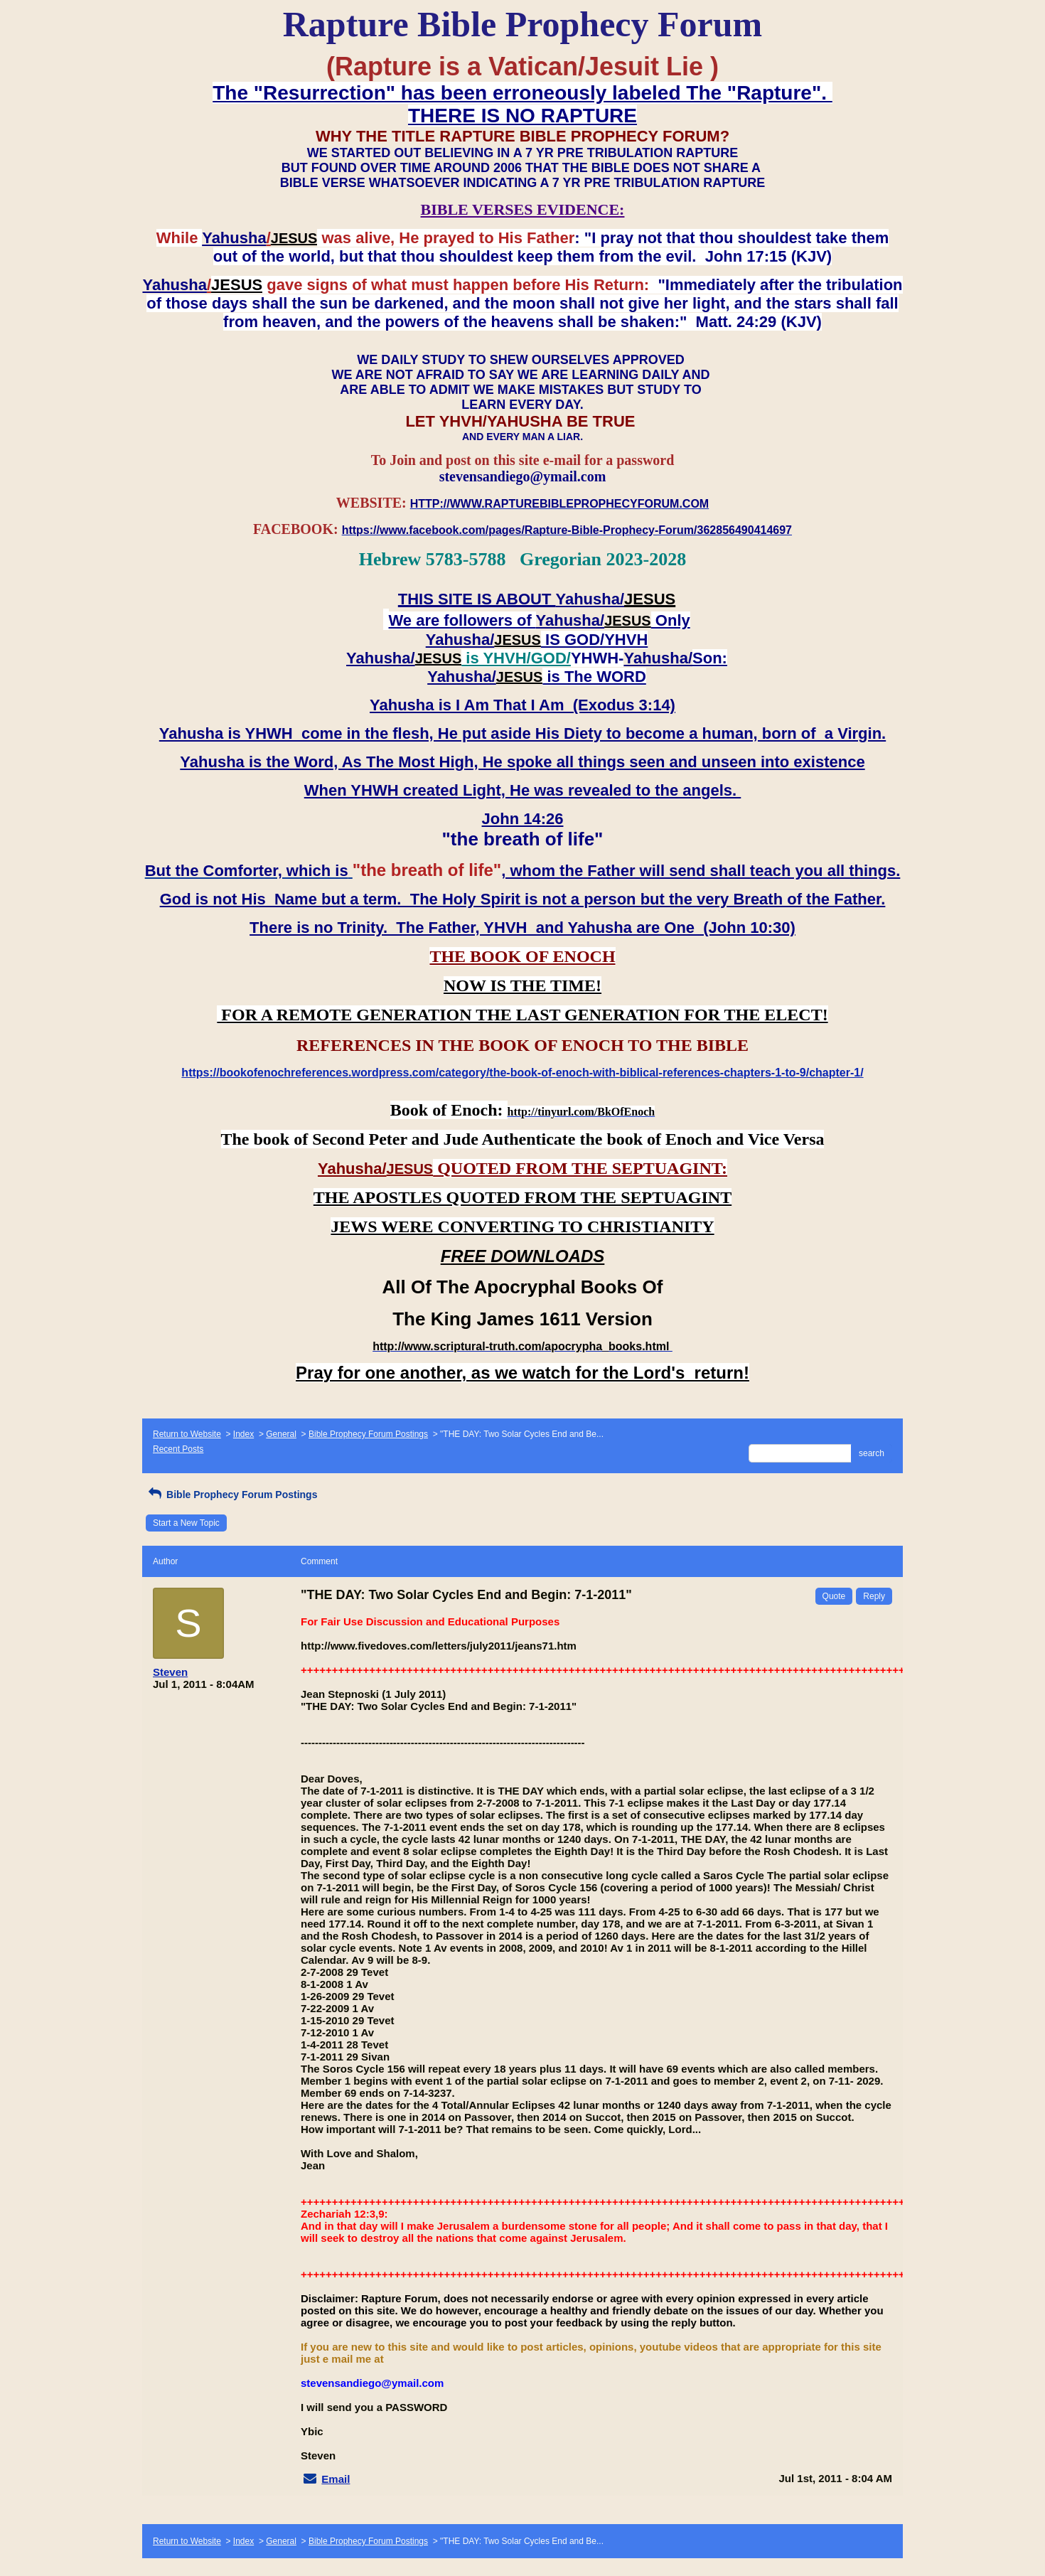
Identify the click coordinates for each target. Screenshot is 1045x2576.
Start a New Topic (186, 1523)
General (281, 1434)
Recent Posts (178, 1449)
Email (335, 2479)
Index (243, 1434)
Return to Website (187, 1434)
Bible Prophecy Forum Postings (368, 1434)
